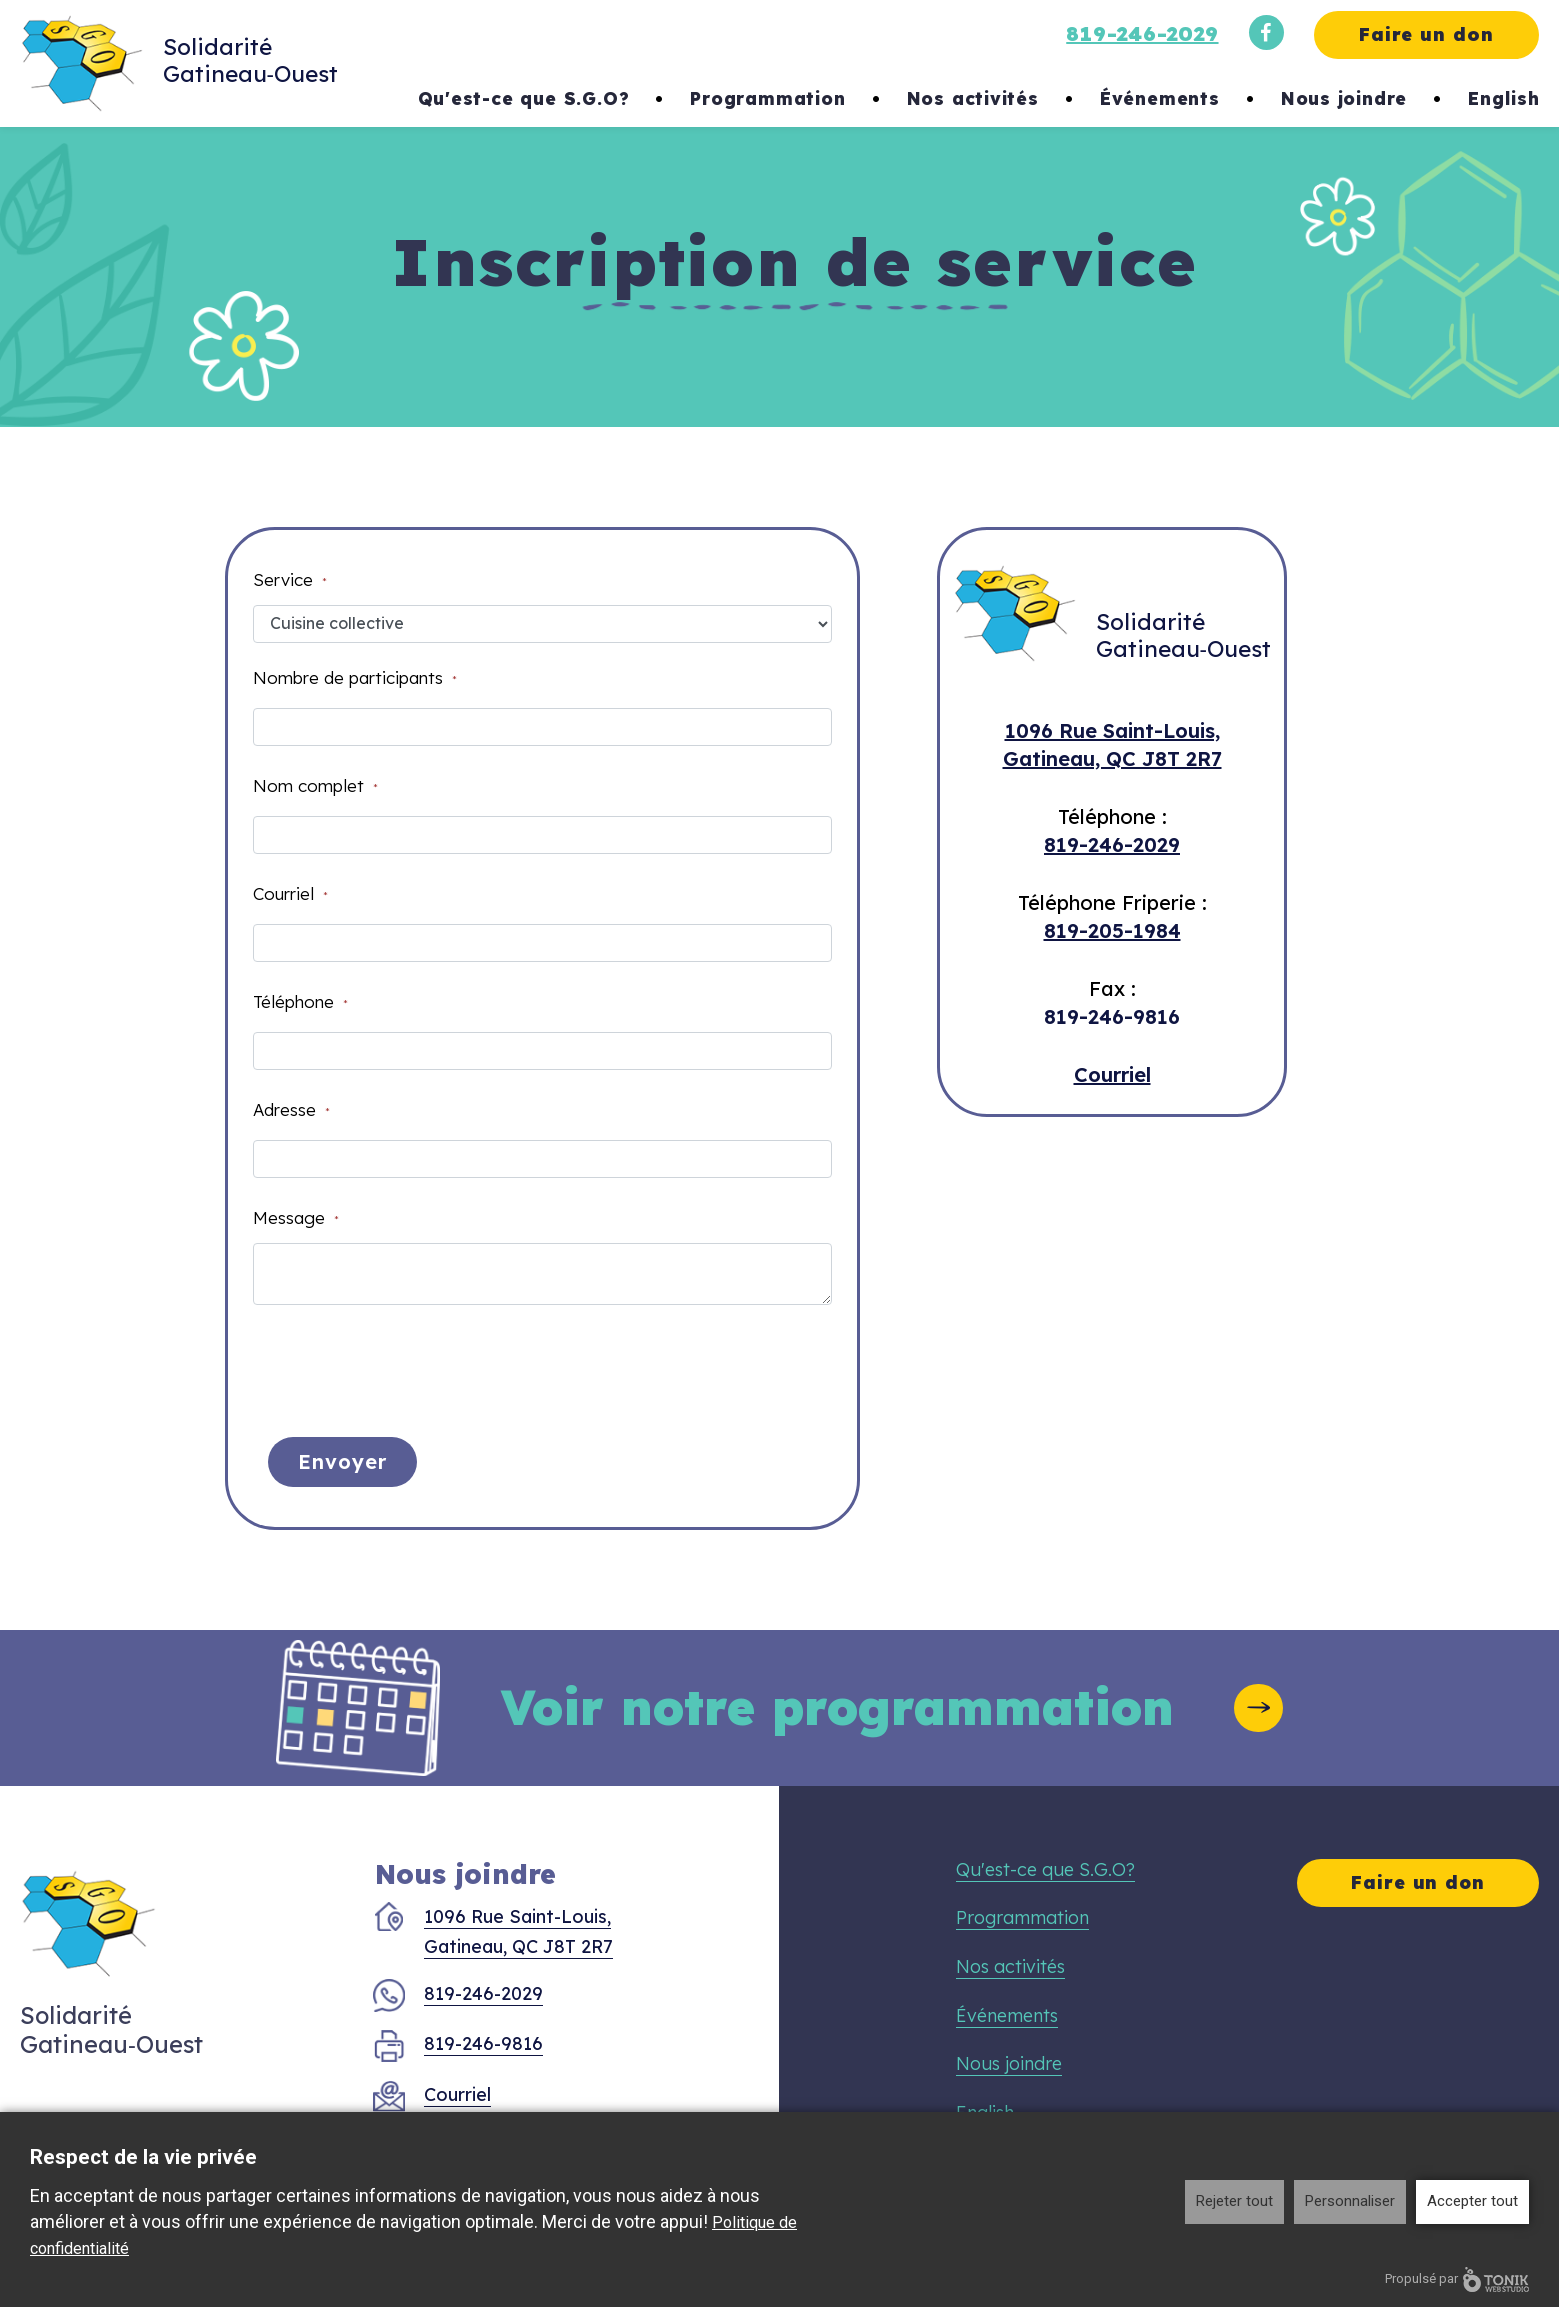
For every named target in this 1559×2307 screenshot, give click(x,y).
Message (296, 1217)
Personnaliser (1350, 2201)
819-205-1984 (1112, 930)
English (1504, 98)
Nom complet (315, 785)
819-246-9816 (1112, 1016)
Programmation (767, 98)
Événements (1160, 98)
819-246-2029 (1142, 33)
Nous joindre (1344, 98)
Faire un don (1426, 34)
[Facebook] (1266, 32)
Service (290, 579)
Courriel (290, 893)
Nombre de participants (355, 677)
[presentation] (405, 1364)
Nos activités (973, 98)
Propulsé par (1457, 2279)
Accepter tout (1472, 2201)
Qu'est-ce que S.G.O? (524, 98)
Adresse (291, 1109)
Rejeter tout (1234, 2201)
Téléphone (300, 1001)
